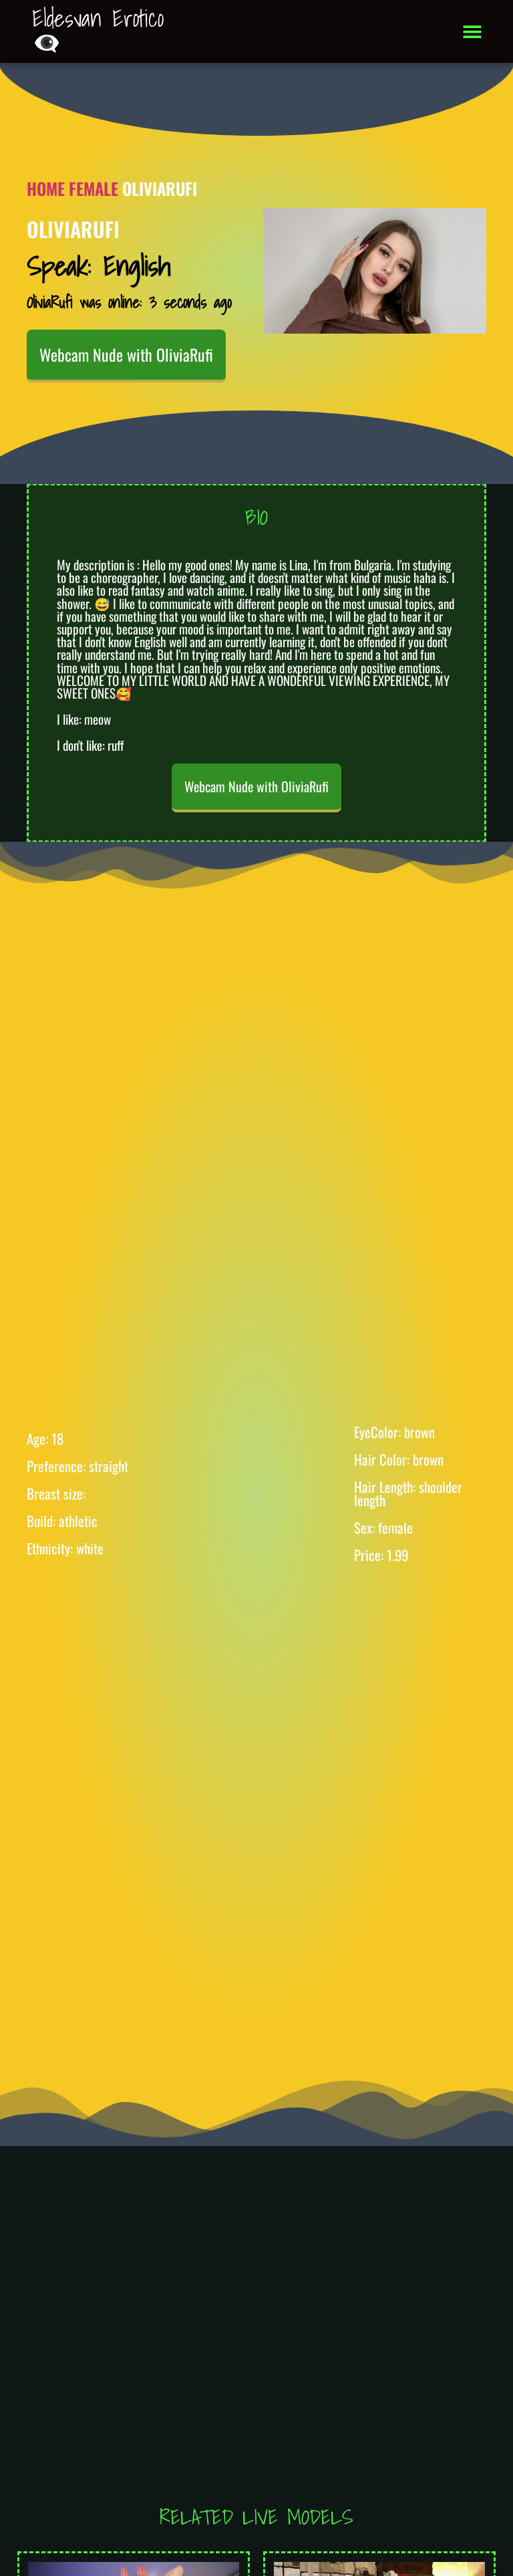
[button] (473, 32)
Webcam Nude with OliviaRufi (126, 354)
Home (46, 188)
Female (93, 188)
